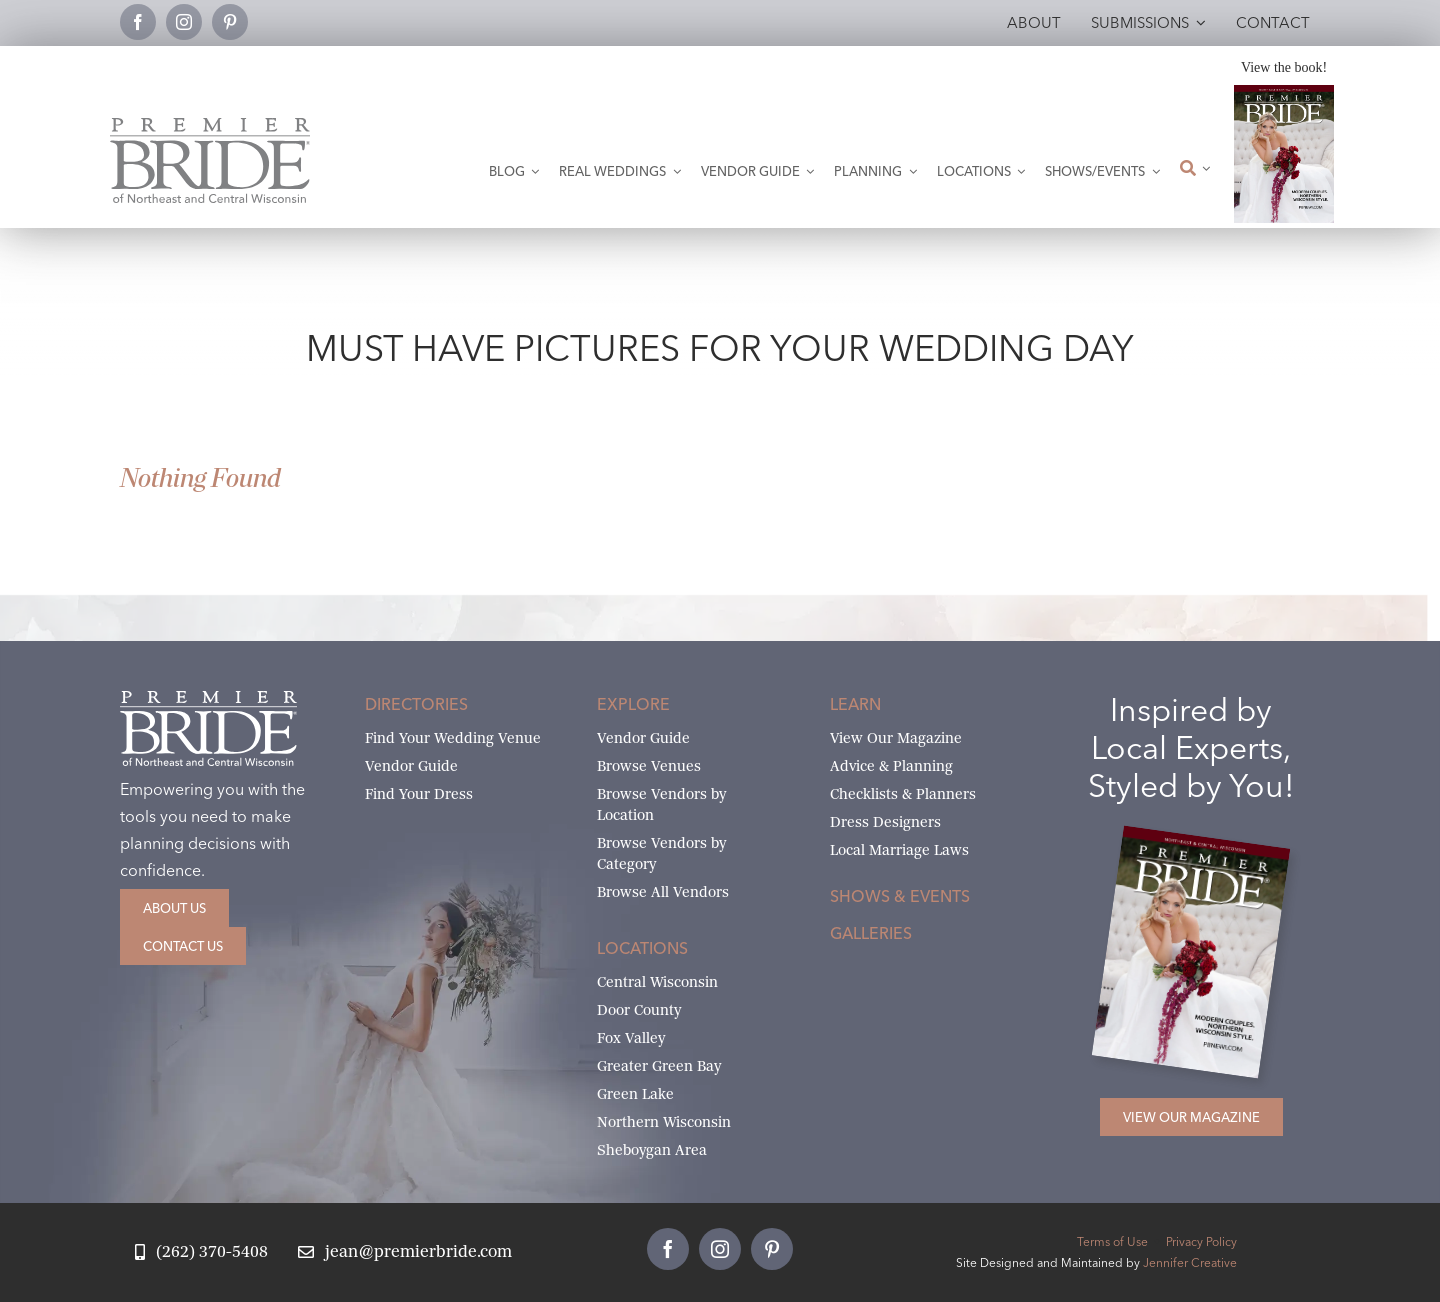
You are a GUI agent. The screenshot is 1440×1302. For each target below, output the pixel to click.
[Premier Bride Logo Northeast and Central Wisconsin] (210, 125)
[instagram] (184, 22)
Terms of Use (1112, 1241)
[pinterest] (230, 22)
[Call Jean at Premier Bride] (201, 1252)
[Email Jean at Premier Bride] (405, 1252)
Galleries (871, 933)
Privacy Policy (1201, 1241)
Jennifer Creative (1190, 1262)
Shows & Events (900, 896)
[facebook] (138, 22)
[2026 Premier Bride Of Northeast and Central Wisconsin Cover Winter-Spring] (1284, 92)
